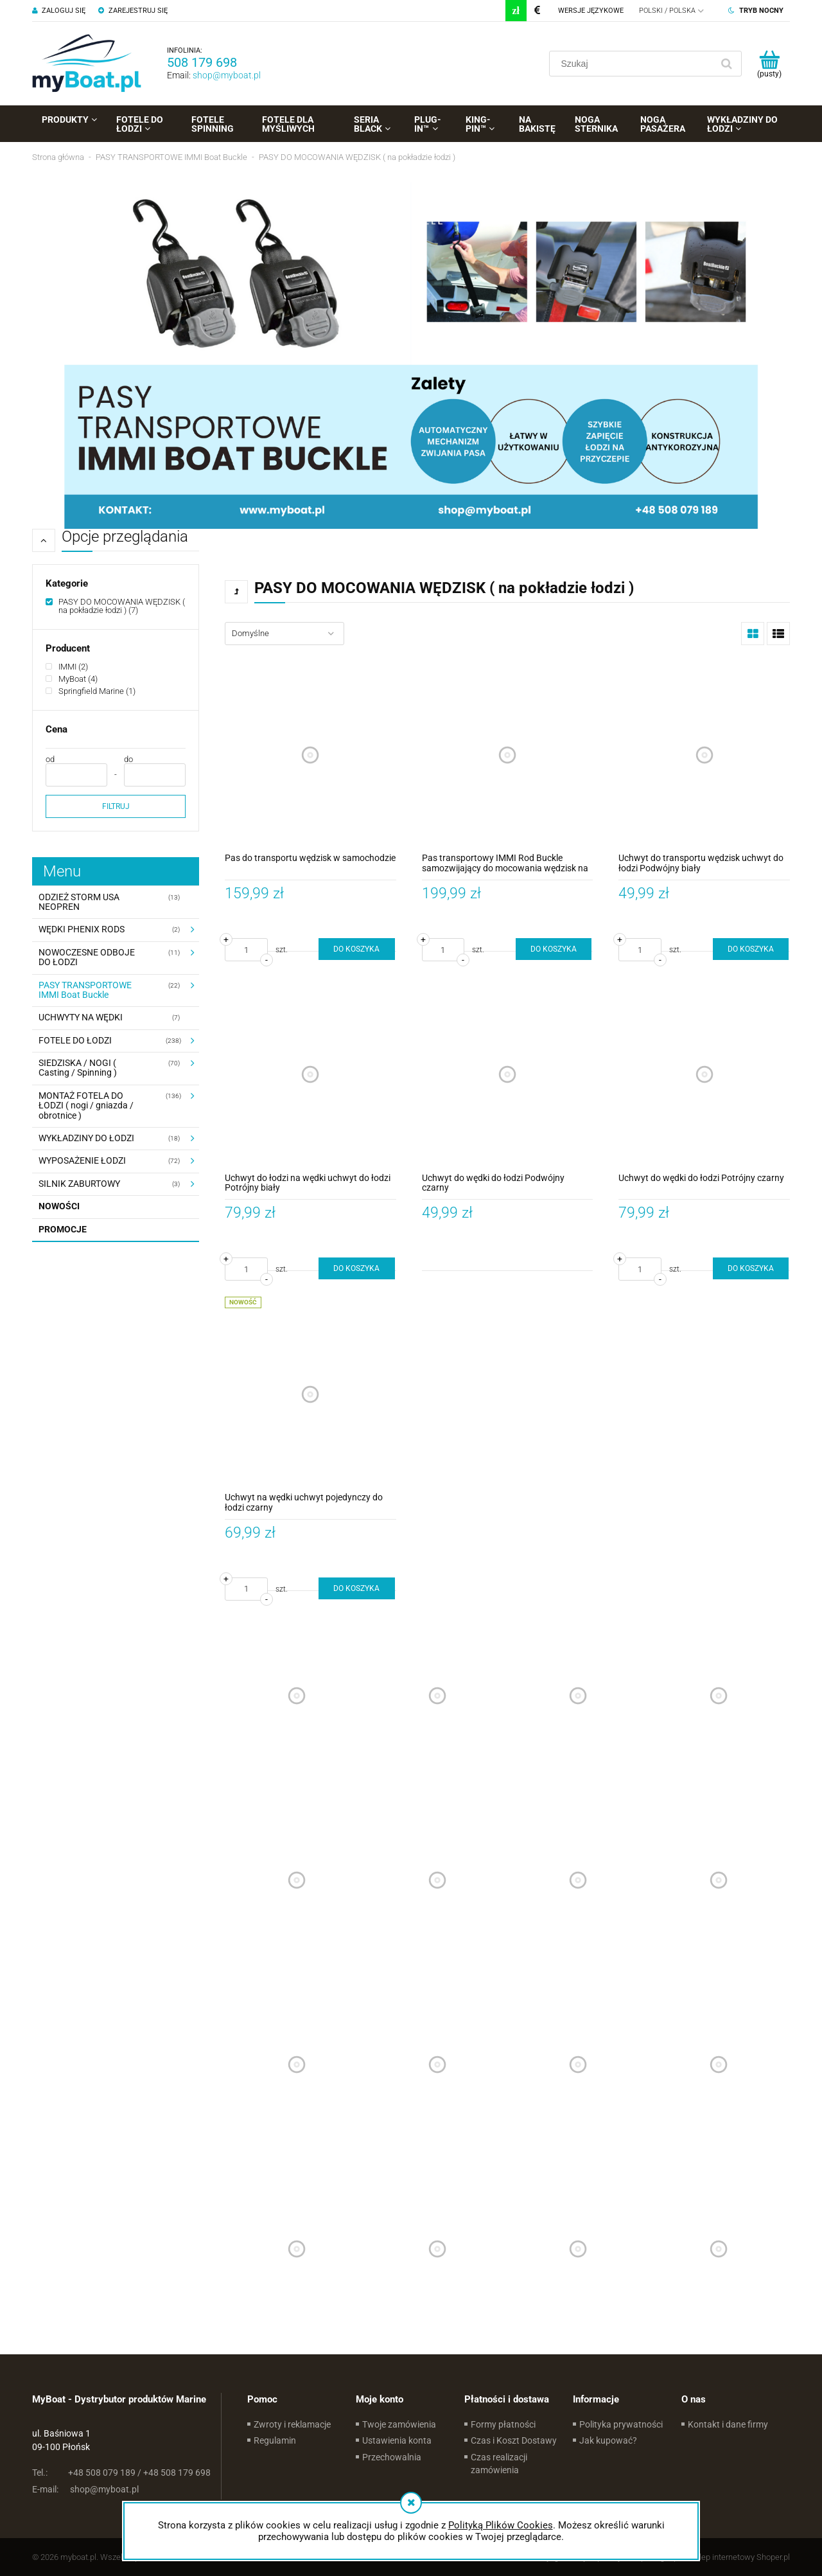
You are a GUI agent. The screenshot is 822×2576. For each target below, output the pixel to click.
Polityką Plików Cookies (500, 2525)
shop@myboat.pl (227, 75)
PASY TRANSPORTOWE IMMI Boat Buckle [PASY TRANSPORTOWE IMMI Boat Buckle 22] (85, 990)
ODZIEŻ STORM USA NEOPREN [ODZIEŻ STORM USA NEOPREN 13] (79, 902)
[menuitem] (69, 119)
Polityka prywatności (621, 2424)
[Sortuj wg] (284, 633)
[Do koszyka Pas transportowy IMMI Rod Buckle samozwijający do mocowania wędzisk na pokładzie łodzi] (553, 949)
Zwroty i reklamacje (292, 2424)
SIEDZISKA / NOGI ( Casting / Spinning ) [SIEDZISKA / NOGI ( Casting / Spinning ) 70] (78, 1068)
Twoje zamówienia (399, 2424)
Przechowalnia (391, 2457)
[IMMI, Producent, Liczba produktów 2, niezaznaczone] (67, 666)
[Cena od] (76, 774)
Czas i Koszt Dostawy (514, 2440)
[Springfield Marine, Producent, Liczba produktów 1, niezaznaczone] (91, 691)
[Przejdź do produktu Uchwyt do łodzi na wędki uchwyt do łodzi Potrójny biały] (310, 1074)
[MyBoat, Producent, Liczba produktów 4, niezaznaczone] (72, 679)
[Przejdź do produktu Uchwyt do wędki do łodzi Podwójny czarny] (507, 1074)
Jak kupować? (608, 2440)
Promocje (63, 1229)
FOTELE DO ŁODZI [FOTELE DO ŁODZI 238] (75, 1040)
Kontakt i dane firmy (728, 2424)
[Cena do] (155, 774)
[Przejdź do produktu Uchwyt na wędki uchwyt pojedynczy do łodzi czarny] (310, 1394)
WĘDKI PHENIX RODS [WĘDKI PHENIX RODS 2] (82, 929)
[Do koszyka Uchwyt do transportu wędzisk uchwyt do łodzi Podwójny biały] (751, 949)
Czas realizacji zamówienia (499, 2463)
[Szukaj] (726, 63)
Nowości (59, 1206)
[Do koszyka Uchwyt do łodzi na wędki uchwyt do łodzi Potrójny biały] (356, 1268)
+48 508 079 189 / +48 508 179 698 (121, 2472)
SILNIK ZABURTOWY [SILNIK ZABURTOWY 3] (79, 1183)
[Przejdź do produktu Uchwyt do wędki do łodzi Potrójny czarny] (704, 1074)
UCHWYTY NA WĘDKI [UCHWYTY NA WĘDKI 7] (81, 1017)
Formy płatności (503, 2424)
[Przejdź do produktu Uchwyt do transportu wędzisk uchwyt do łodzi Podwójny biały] (704, 755)
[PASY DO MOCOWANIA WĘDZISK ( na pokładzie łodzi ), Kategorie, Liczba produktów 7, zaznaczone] (116, 606)
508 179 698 (202, 62)
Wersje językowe (591, 10)
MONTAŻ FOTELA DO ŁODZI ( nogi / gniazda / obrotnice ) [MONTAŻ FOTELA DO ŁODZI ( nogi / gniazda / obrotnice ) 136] (86, 1105)
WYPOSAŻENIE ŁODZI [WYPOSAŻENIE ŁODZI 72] (82, 1160)
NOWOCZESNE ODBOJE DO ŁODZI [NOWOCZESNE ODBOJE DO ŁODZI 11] (87, 957)
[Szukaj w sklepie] (633, 63)
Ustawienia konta (397, 2440)
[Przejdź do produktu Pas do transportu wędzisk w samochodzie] (310, 755)
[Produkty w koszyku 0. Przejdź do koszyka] (769, 63)
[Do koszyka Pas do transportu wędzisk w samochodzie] (356, 949)
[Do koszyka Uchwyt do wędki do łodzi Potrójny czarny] (751, 1268)
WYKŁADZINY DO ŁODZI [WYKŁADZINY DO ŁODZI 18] (86, 1138)
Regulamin (275, 2440)
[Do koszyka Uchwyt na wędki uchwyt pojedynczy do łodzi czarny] (356, 1588)
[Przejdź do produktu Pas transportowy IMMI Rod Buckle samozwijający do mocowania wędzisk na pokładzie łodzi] (507, 755)
